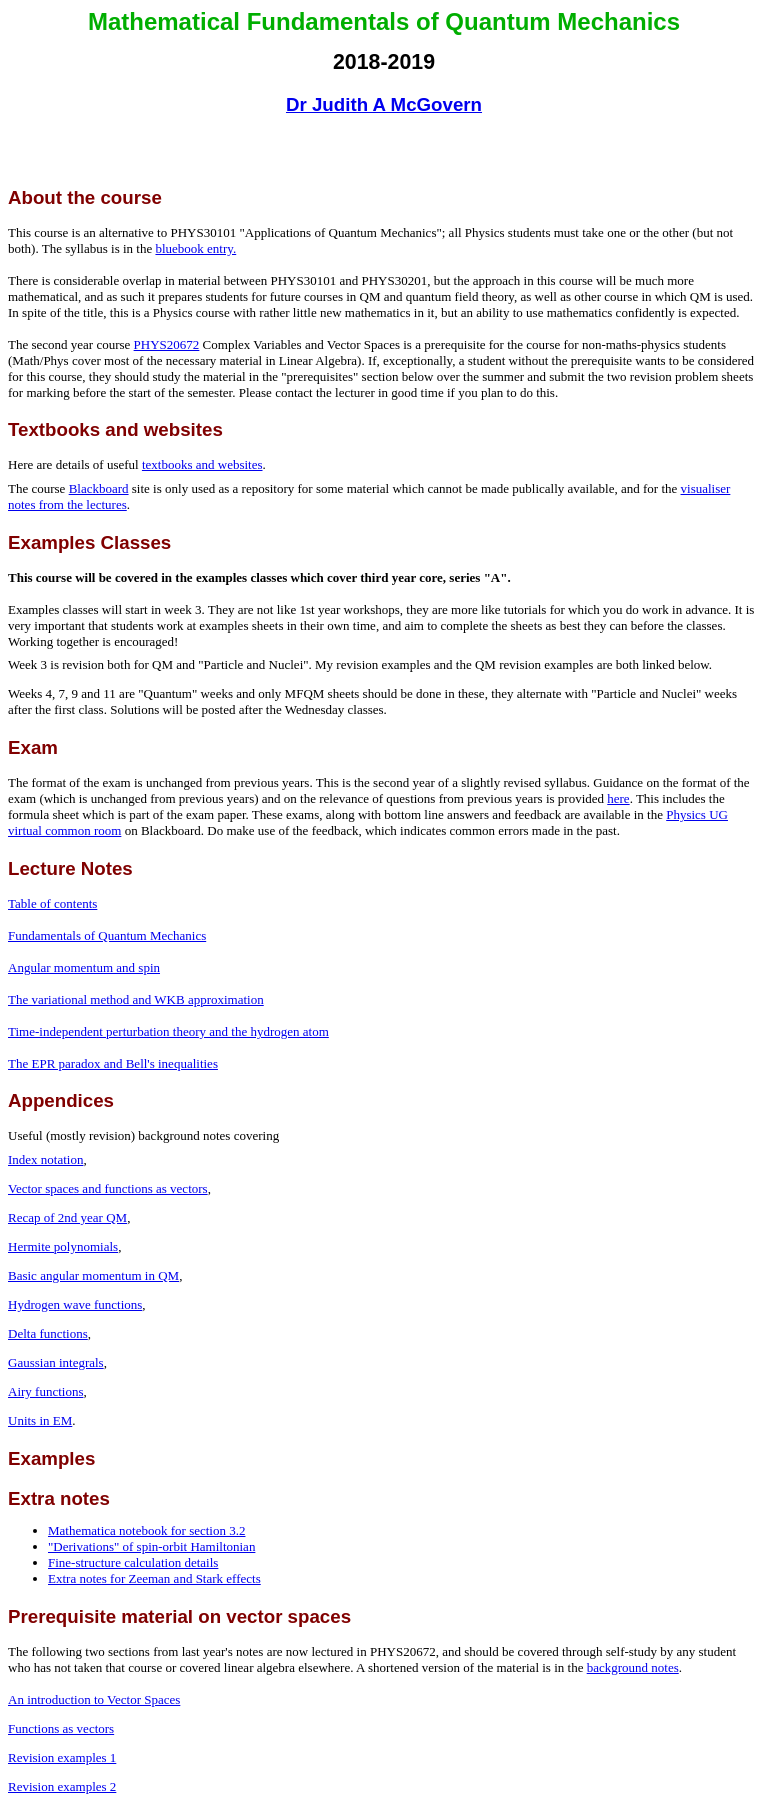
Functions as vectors (61, 1728)
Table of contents (52, 903)
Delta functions (48, 1333)
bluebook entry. (195, 248)
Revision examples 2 (62, 1786)
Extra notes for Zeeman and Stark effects (154, 1578)
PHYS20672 (167, 344)
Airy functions (45, 1391)
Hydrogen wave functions (75, 1304)
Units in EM (40, 1420)
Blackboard (99, 488)
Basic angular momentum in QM (93, 1275)
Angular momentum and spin (84, 967)
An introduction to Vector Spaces (94, 1699)
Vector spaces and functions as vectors (108, 1188)
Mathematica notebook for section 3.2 (146, 1530)
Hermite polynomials (63, 1246)
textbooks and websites (202, 464)
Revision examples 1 (62, 1757)
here (618, 798)
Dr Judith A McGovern (384, 104)
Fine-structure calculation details (133, 1562)
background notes (633, 1667)
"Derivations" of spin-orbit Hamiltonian (151, 1546)
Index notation (45, 1159)
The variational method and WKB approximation (136, 999)
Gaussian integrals (56, 1362)
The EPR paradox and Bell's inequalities (113, 1063)
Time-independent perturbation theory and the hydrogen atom (168, 1031)
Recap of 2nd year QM (67, 1217)
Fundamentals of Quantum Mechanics (107, 935)
